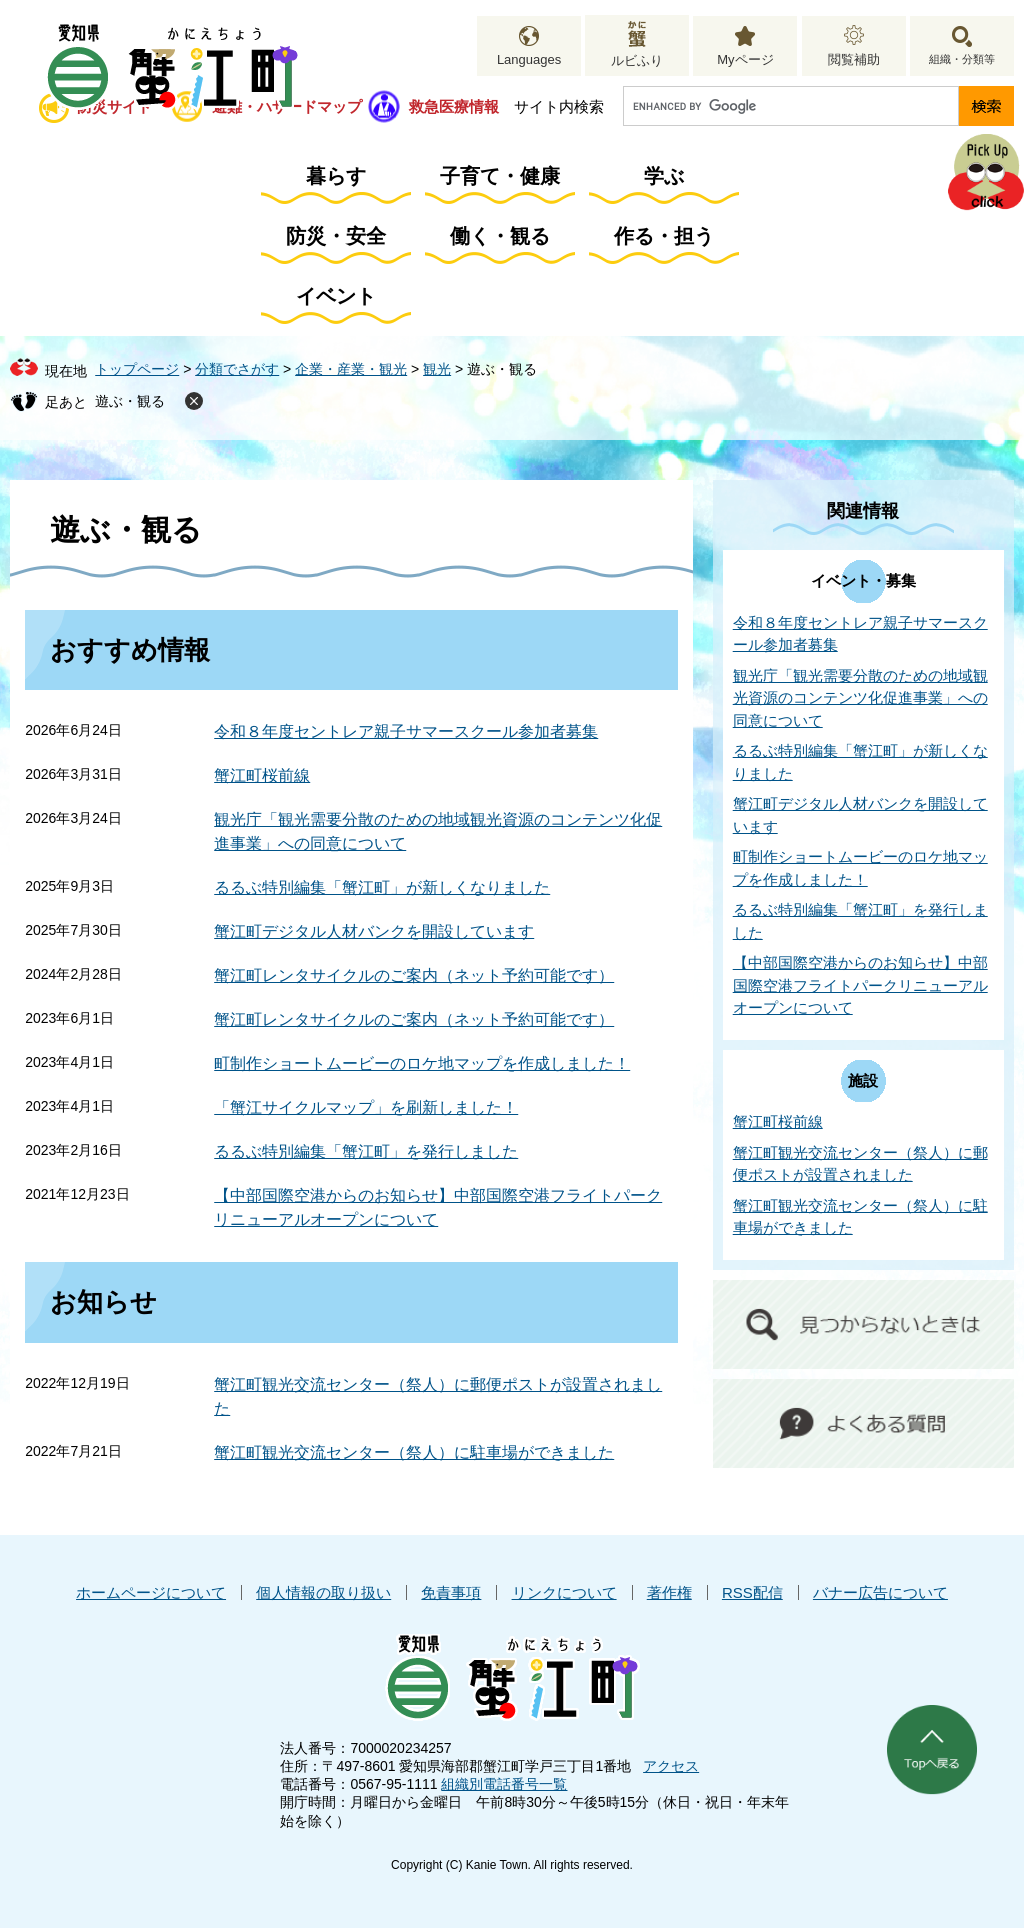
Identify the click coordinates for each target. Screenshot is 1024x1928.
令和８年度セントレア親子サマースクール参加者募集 (406, 731)
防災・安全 (336, 236)
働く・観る (500, 236)
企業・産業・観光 (351, 369)
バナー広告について (880, 1592)
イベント (336, 296)
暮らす (336, 176)
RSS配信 (752, 1592)
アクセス (671, 1766)
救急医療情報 (454, 106)
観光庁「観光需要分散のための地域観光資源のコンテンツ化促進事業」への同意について (860, 698)
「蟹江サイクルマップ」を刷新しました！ (366, 1107)
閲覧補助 (854, 59)
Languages (529, 59)
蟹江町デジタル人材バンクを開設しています (374, 931)
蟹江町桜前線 (262, 775)
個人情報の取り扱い (323, 1592)
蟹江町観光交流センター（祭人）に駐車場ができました (414, 1452)
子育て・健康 (500, 176)
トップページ (137, 369)
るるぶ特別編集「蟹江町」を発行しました (366, 1151)
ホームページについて (151, 1592)
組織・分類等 (962, 59)
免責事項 (451, 1592)
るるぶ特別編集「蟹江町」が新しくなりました (382, 887)
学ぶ (664, 176)
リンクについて (564, 1592)
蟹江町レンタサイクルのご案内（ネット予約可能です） (414, 975)
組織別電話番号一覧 (504, 1784)
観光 (437, 369)
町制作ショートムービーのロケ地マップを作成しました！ (422, 1063)
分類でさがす (237, 369)
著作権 (669, 1592)
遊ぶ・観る (130, 401)
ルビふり (637, 60)
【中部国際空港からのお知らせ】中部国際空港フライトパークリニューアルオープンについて (860, 985)
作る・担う (664, 236)
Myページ (745, 59)
